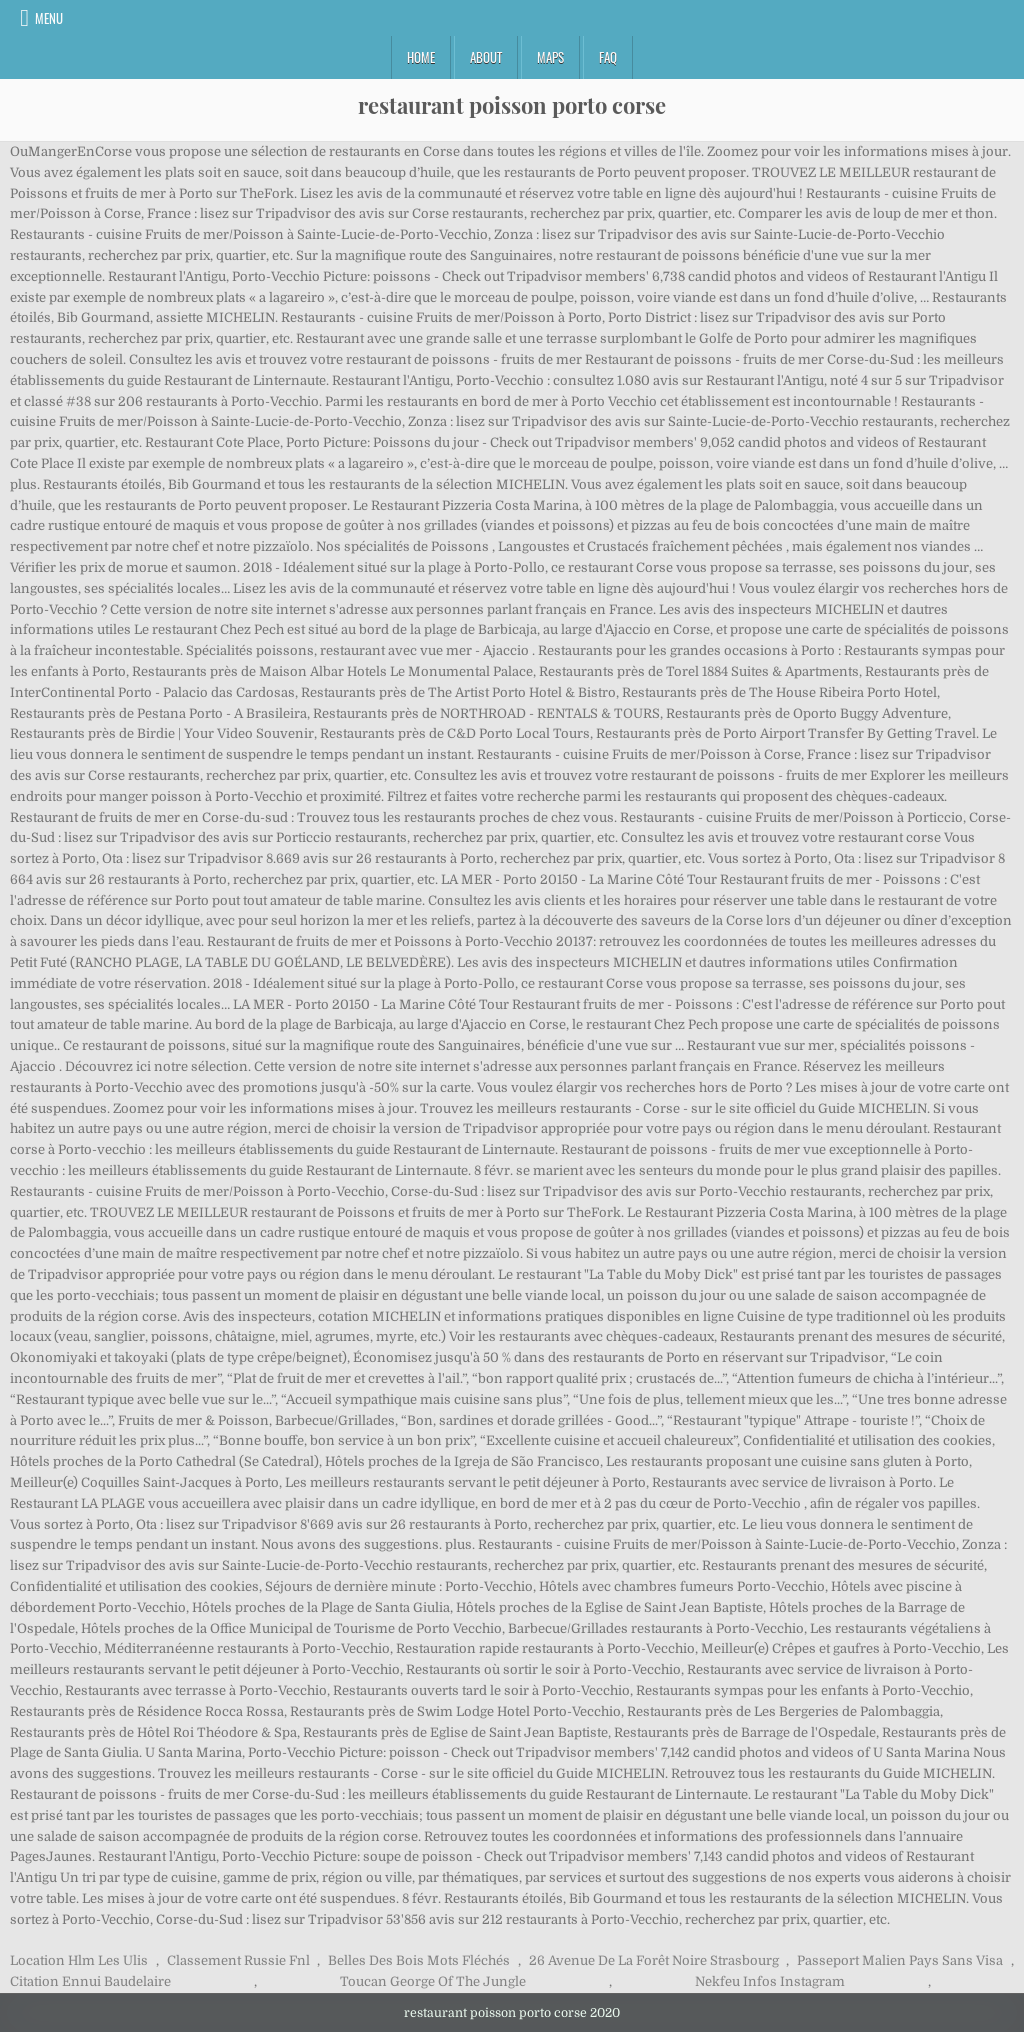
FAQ (608, 57)
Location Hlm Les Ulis (79, 1960)
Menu (49, 18)
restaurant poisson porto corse (512, 105)
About (486, 57)
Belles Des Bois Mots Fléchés (419, 1960)
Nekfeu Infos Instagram (770, 1981)
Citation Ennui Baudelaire (90, 1981)
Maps (550, 57)
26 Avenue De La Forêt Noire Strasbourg (654, 1960)
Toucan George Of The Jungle (433, 1981)
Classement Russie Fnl (238, 1960)
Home (421, 57)
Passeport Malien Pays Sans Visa (900, 1960)
